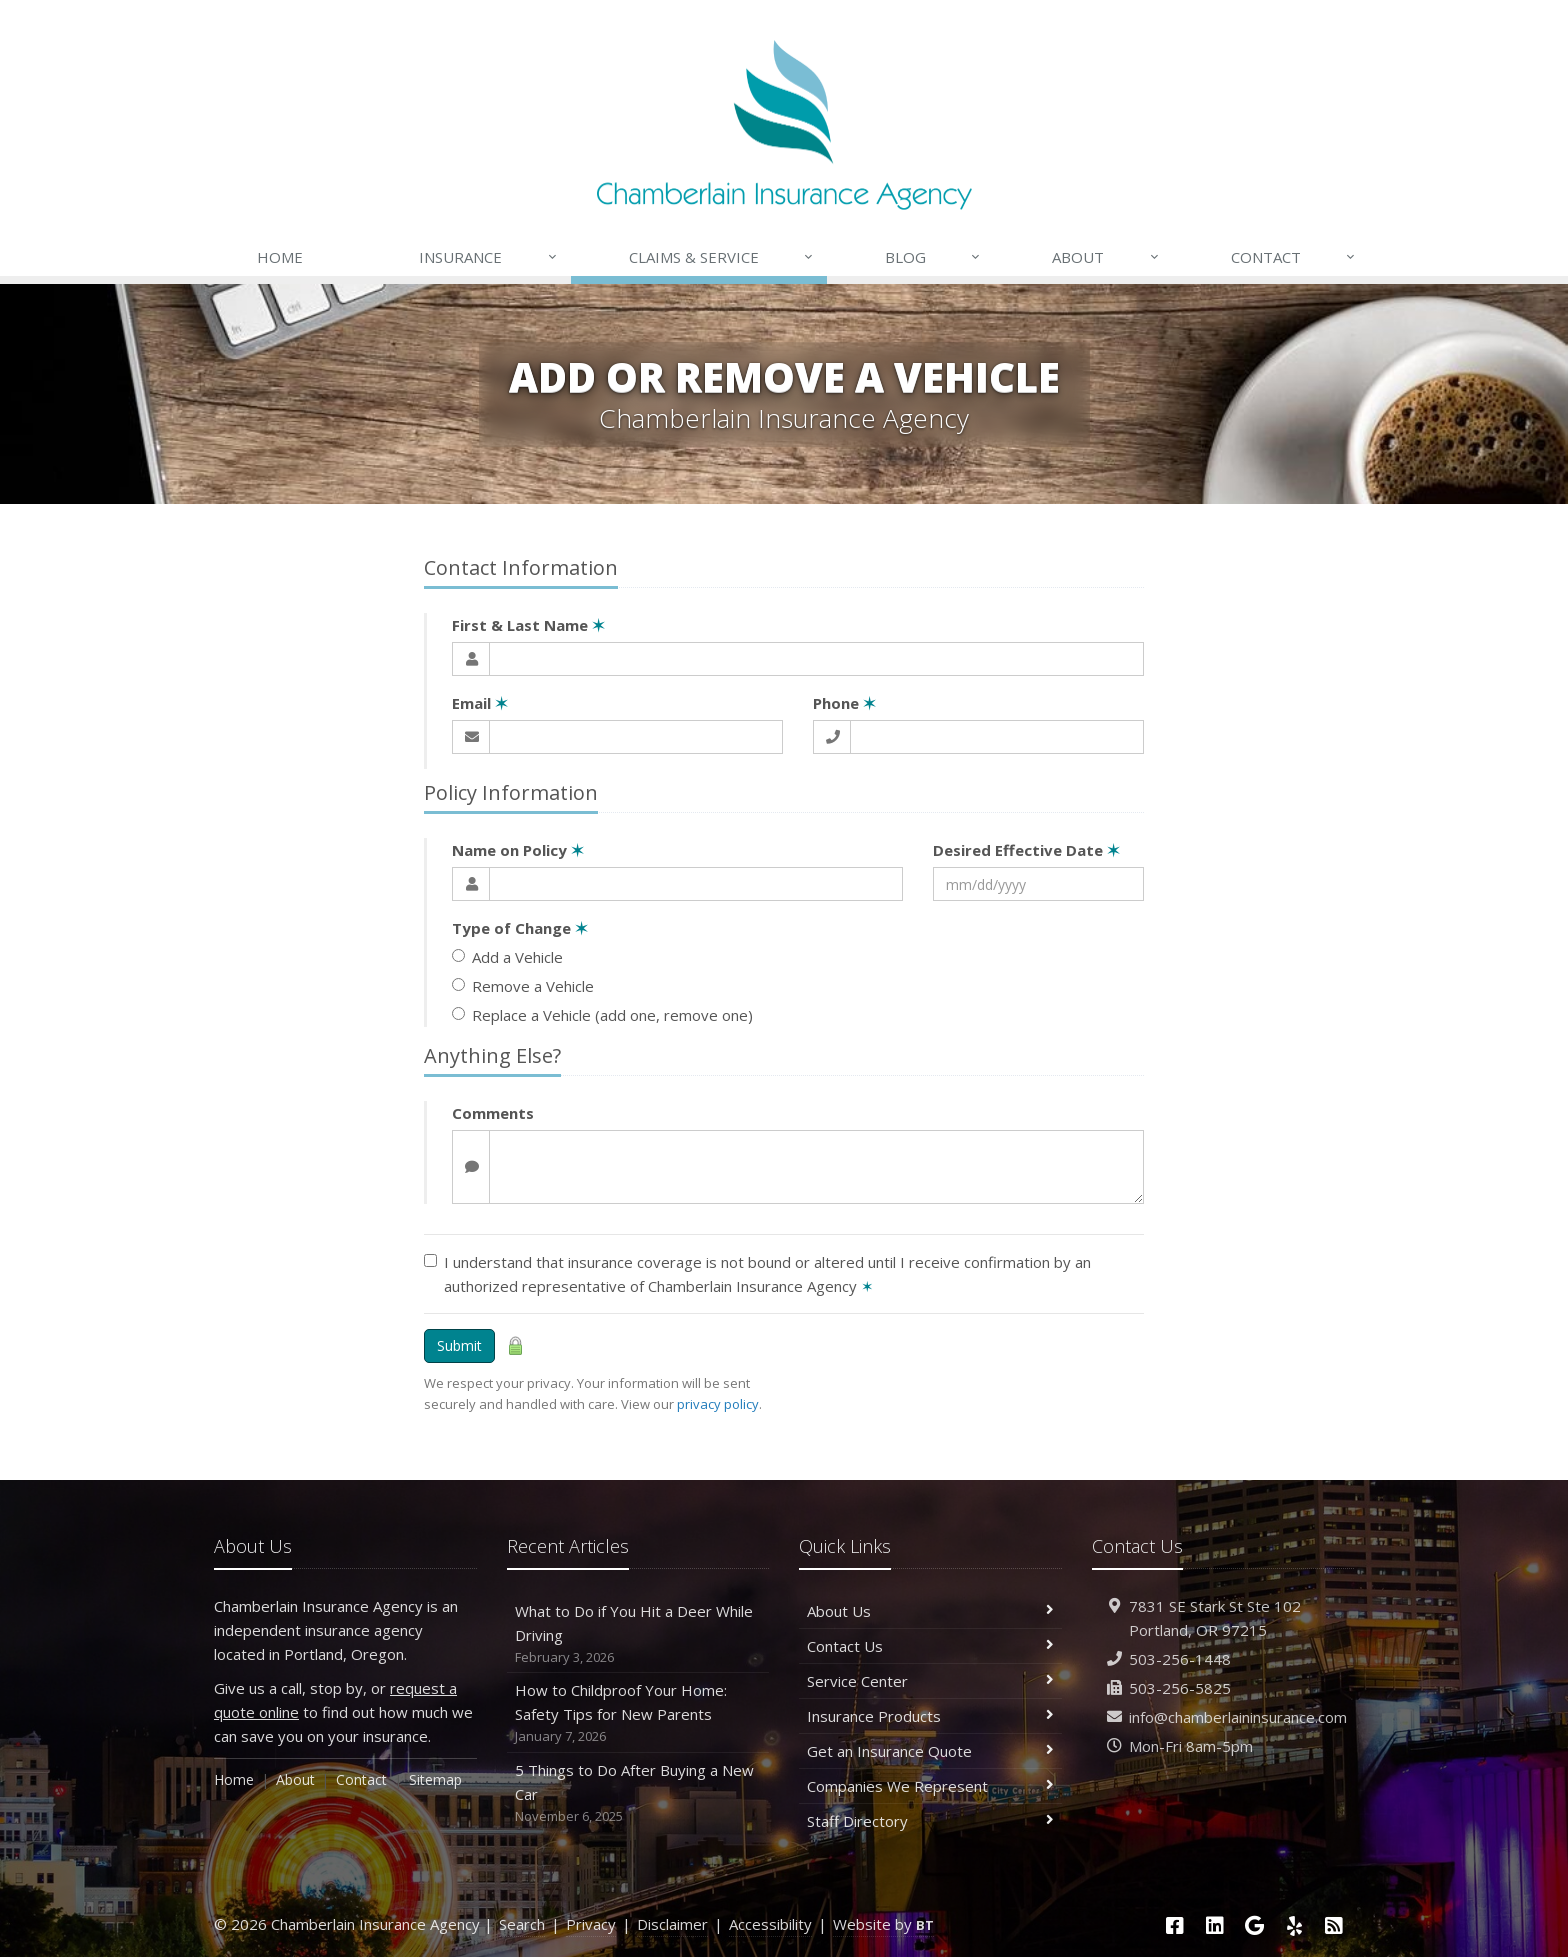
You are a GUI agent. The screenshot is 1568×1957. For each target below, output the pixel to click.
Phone (844, 703)
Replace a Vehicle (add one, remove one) (602, 1015)
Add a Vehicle (507, 957)
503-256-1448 (1180, 1659)
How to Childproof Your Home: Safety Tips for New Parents (638, 1713)
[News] (1334, 1925)
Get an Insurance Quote (930, 1751)
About (1106, 257)
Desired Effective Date (1026, 850)
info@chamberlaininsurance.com (1238, 1717)
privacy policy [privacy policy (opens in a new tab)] (718, 1404)
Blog (933, 257)
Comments (493, 1113)
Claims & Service (722, 257)
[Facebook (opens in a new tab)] (1175, 1925)
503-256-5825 (1180, 1688)
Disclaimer (672, 1924)
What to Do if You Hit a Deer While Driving (638, 1634)
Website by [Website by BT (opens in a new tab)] (883, 1924)
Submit (459, 1345)
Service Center (930, 1681)
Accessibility (770, 1924)
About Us (930, 1611)
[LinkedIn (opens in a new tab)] (1215, 1925)
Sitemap (435, 1779)
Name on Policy (518, 850)
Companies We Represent (930, 1786)
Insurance (488, 257)
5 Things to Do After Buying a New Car (638, 1793)
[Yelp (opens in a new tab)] (1295, 1925)
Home (280, 257)
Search (522, 1924)
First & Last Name (528, 625)
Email (480, 703)
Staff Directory (930, 1821)
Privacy (591, 1924)
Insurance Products (930, 1716)
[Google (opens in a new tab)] (1255, 1925)
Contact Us (930, 1646)
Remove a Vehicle (523, 986)
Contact (1294, 257)
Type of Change (520, 928)
